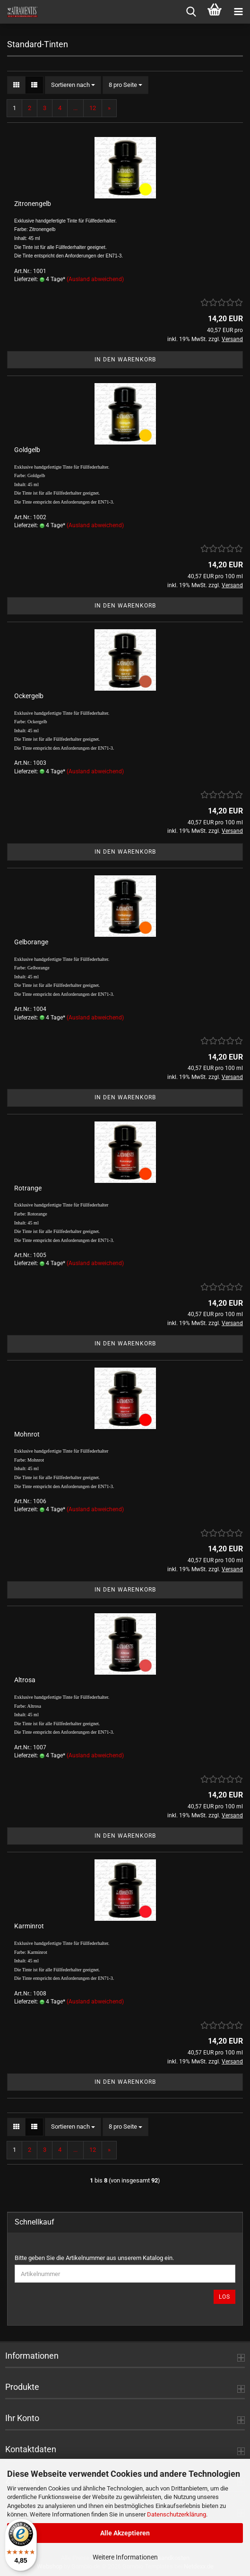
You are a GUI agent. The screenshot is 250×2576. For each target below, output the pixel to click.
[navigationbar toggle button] (238, 12)
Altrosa (24, 1680)
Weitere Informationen (125, 2557)
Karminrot (29, 1926)
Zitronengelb (32, 203)
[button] (16, 85)
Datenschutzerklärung (176, 2514)
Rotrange (28, 1188)
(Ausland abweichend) (95, 279)
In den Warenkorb (125, 359)
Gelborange (31, 942)
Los (224, 2297)
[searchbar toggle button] (191, 12)
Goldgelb (27, 450)
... (75, 107)
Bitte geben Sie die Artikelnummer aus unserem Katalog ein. (94, 2257)
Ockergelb (28, 696)
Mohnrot (27, 1434)
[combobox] (73, 85)
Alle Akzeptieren (125, 2533)
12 (92, 107)
